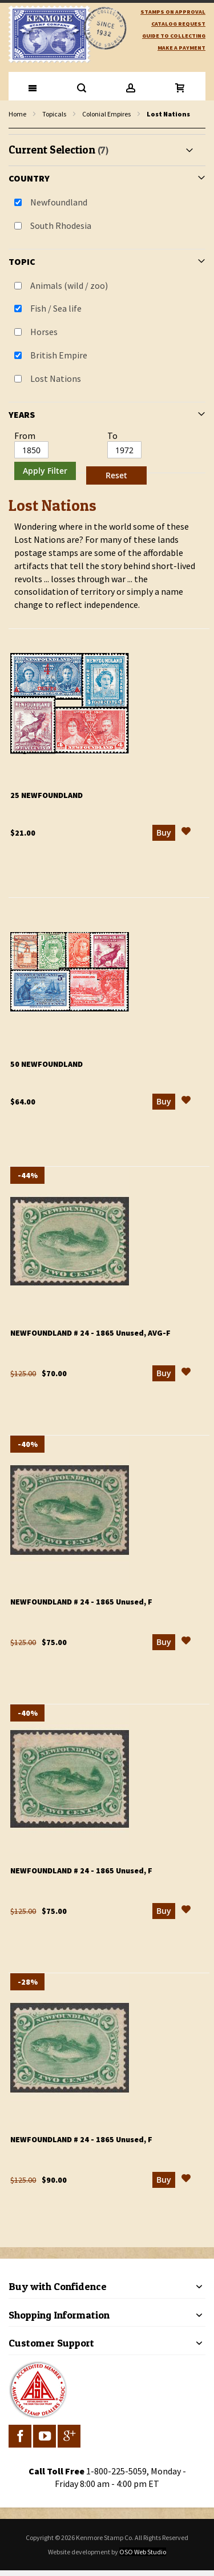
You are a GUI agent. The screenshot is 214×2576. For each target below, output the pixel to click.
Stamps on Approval (172, 11)
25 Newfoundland (46, 795)
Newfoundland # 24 (90, 1333)
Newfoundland (58, 202)
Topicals (54, 114)
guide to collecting (173, 35)
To (112, 435)
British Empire (58, 355)
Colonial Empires (106, 114)
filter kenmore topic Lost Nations (14, 128)
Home (17, 114)
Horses (44, 331)
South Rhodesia (60, 225)
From (24, 435)
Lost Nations (55, 378)
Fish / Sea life (56, 308)
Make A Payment (181, 47)
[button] (186, 832)
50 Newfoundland (46, 1064)
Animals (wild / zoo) (69, 285)
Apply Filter (45, 470)
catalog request (178, 23)
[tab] (107, 311)
